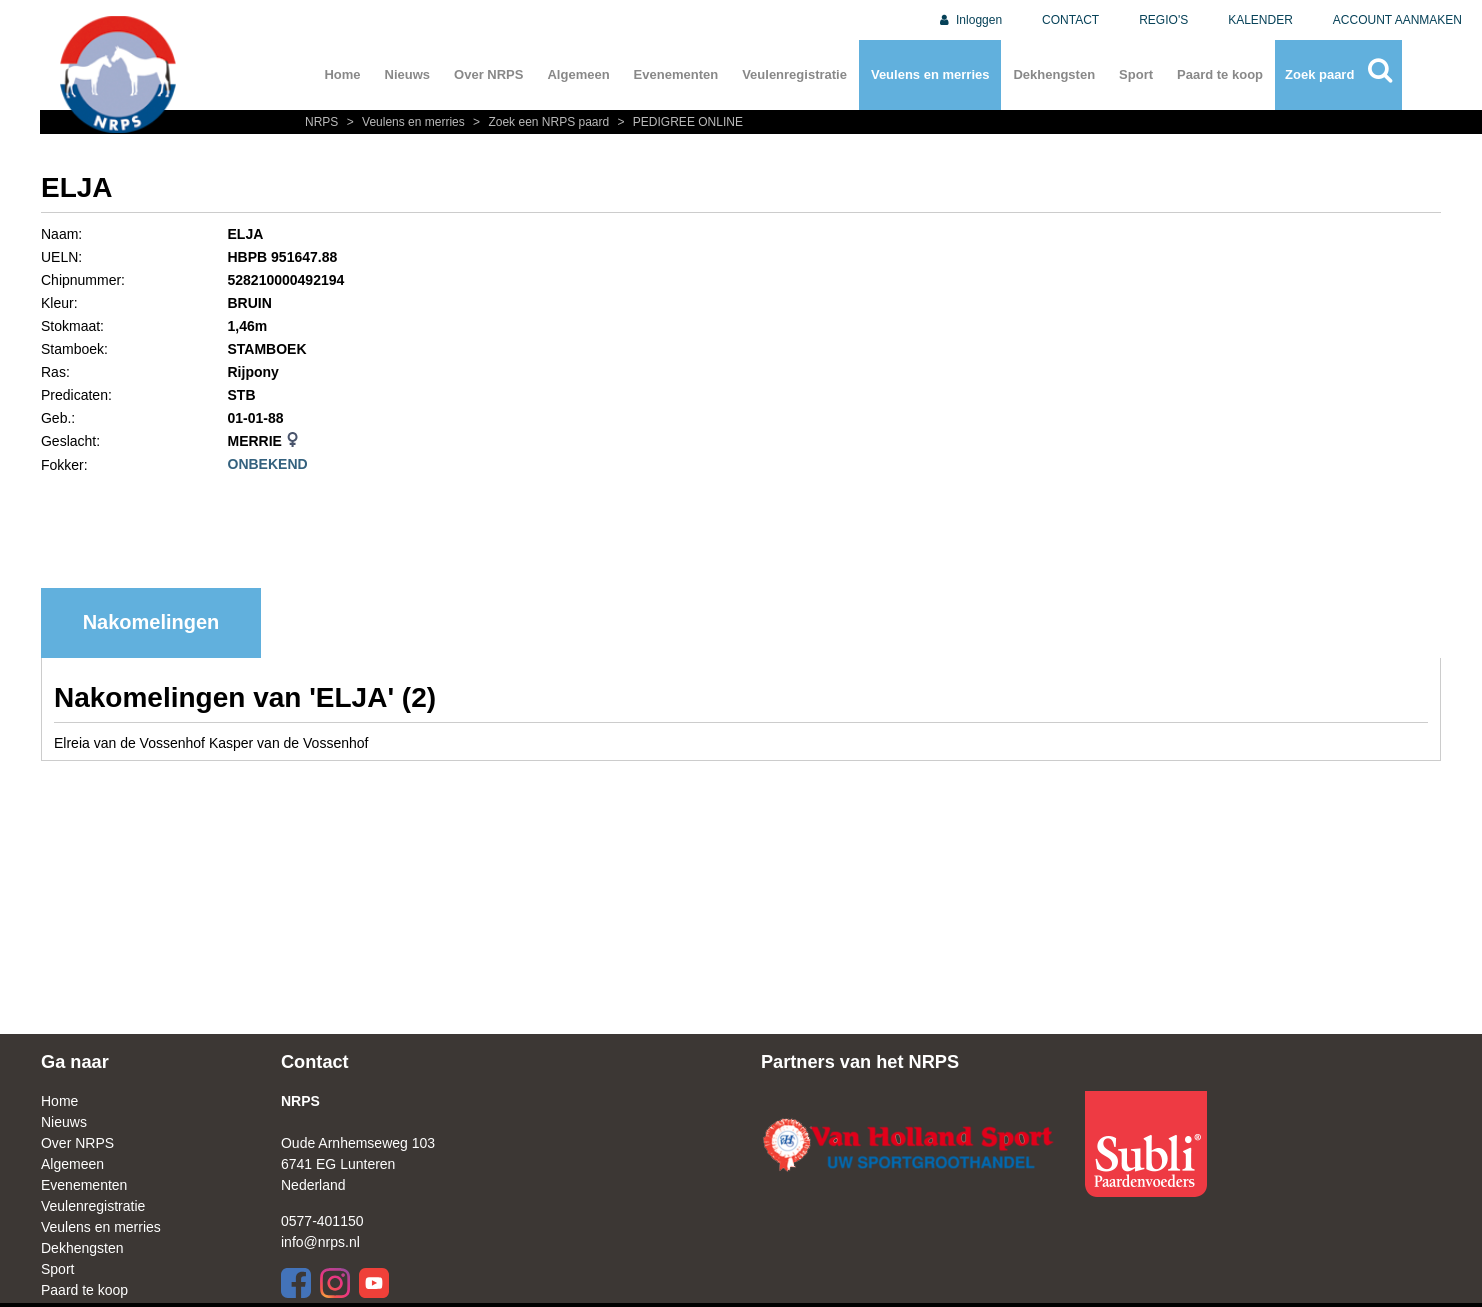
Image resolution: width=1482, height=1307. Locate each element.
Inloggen (969, 20)
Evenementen (676, 74)
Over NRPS (488, 74)
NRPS (323, 122)
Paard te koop (1220, 74)
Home (342, 74)
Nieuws (408, 74)
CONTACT (1070, 20)
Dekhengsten (1054, 74)
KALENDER (1260, 20)
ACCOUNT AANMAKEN (1397, 20)
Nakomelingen (151, 622)
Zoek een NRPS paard (540, 122)
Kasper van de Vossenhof (289, 743)
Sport (1136, 74)
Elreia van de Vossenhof (131, 743)
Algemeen (578, 74)
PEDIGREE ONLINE (678, 122)
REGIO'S (1163, 20)
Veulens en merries (930, 74)
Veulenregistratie (794, 74)
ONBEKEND (268, 464)
